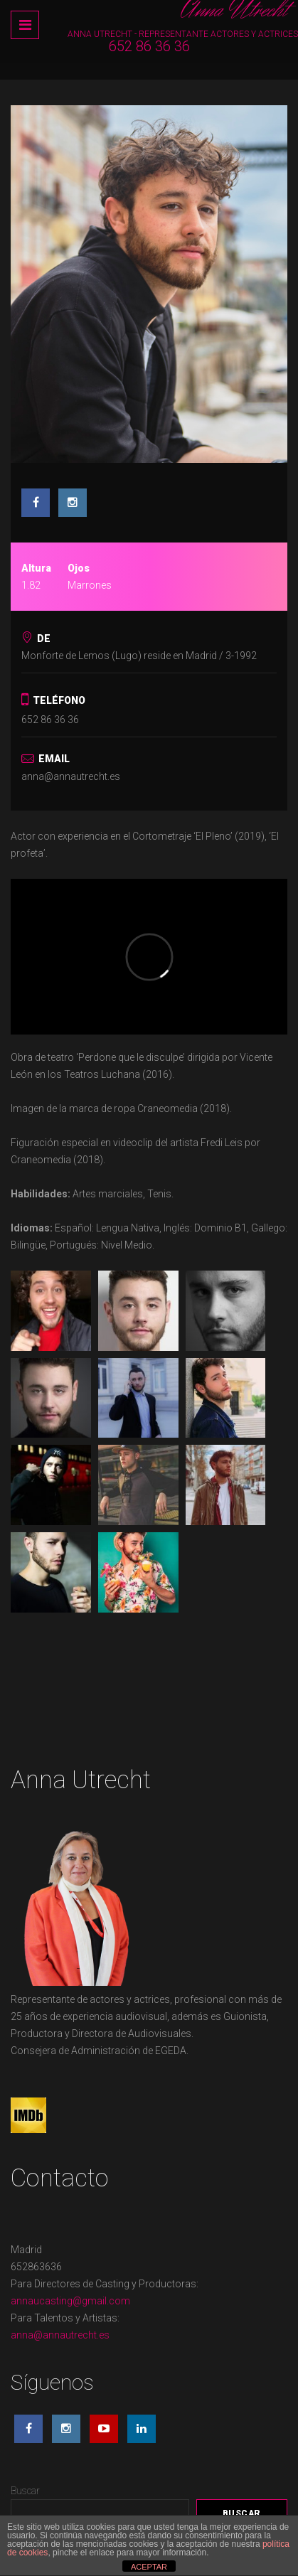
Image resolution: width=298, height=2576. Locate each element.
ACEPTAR (149, 2566)
